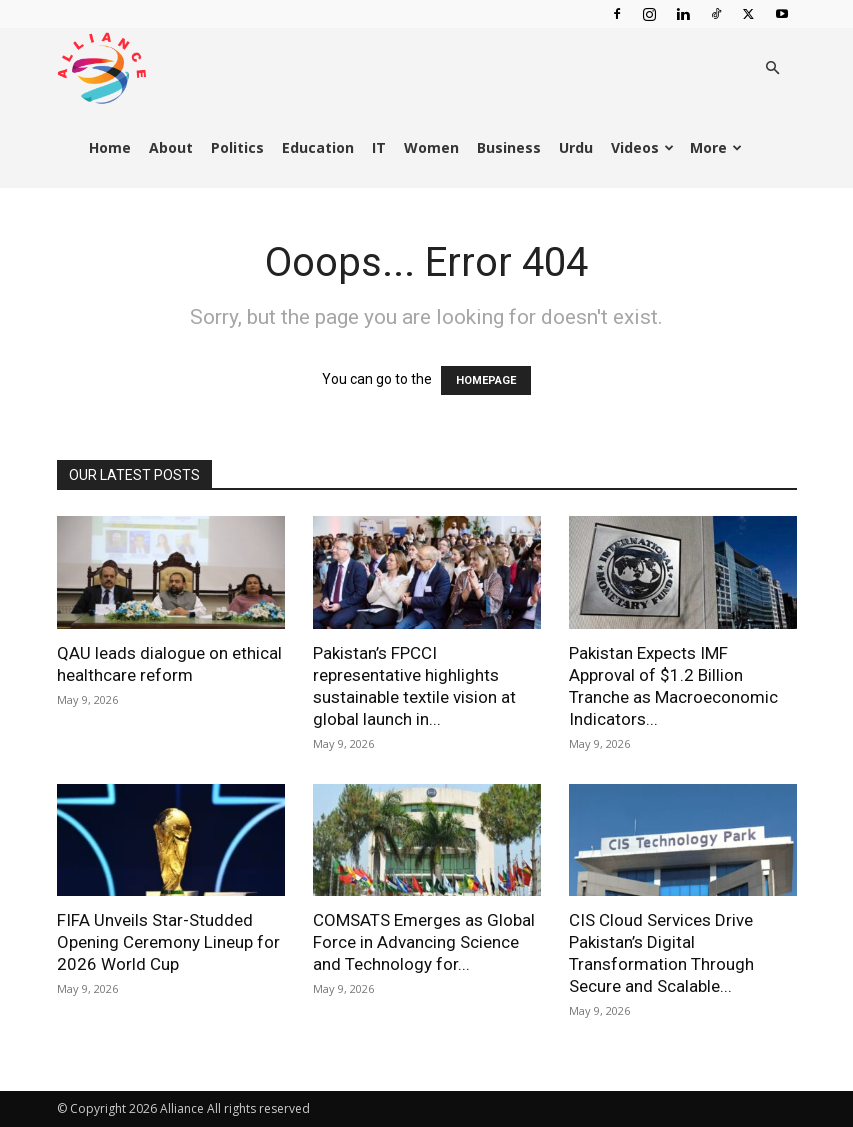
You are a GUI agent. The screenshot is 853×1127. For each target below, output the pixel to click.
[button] (773, 68)
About (171, 147)
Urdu (576, 147)
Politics (237, 147)
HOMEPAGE (486, 380)
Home (110, 147)
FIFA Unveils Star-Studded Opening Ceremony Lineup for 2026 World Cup (168, 942)
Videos (642, 147)
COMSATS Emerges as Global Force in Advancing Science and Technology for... (424, 942)
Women (431, 147)
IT (379, 147)
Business (509, 147)
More (716, 147)
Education (318, 147)
